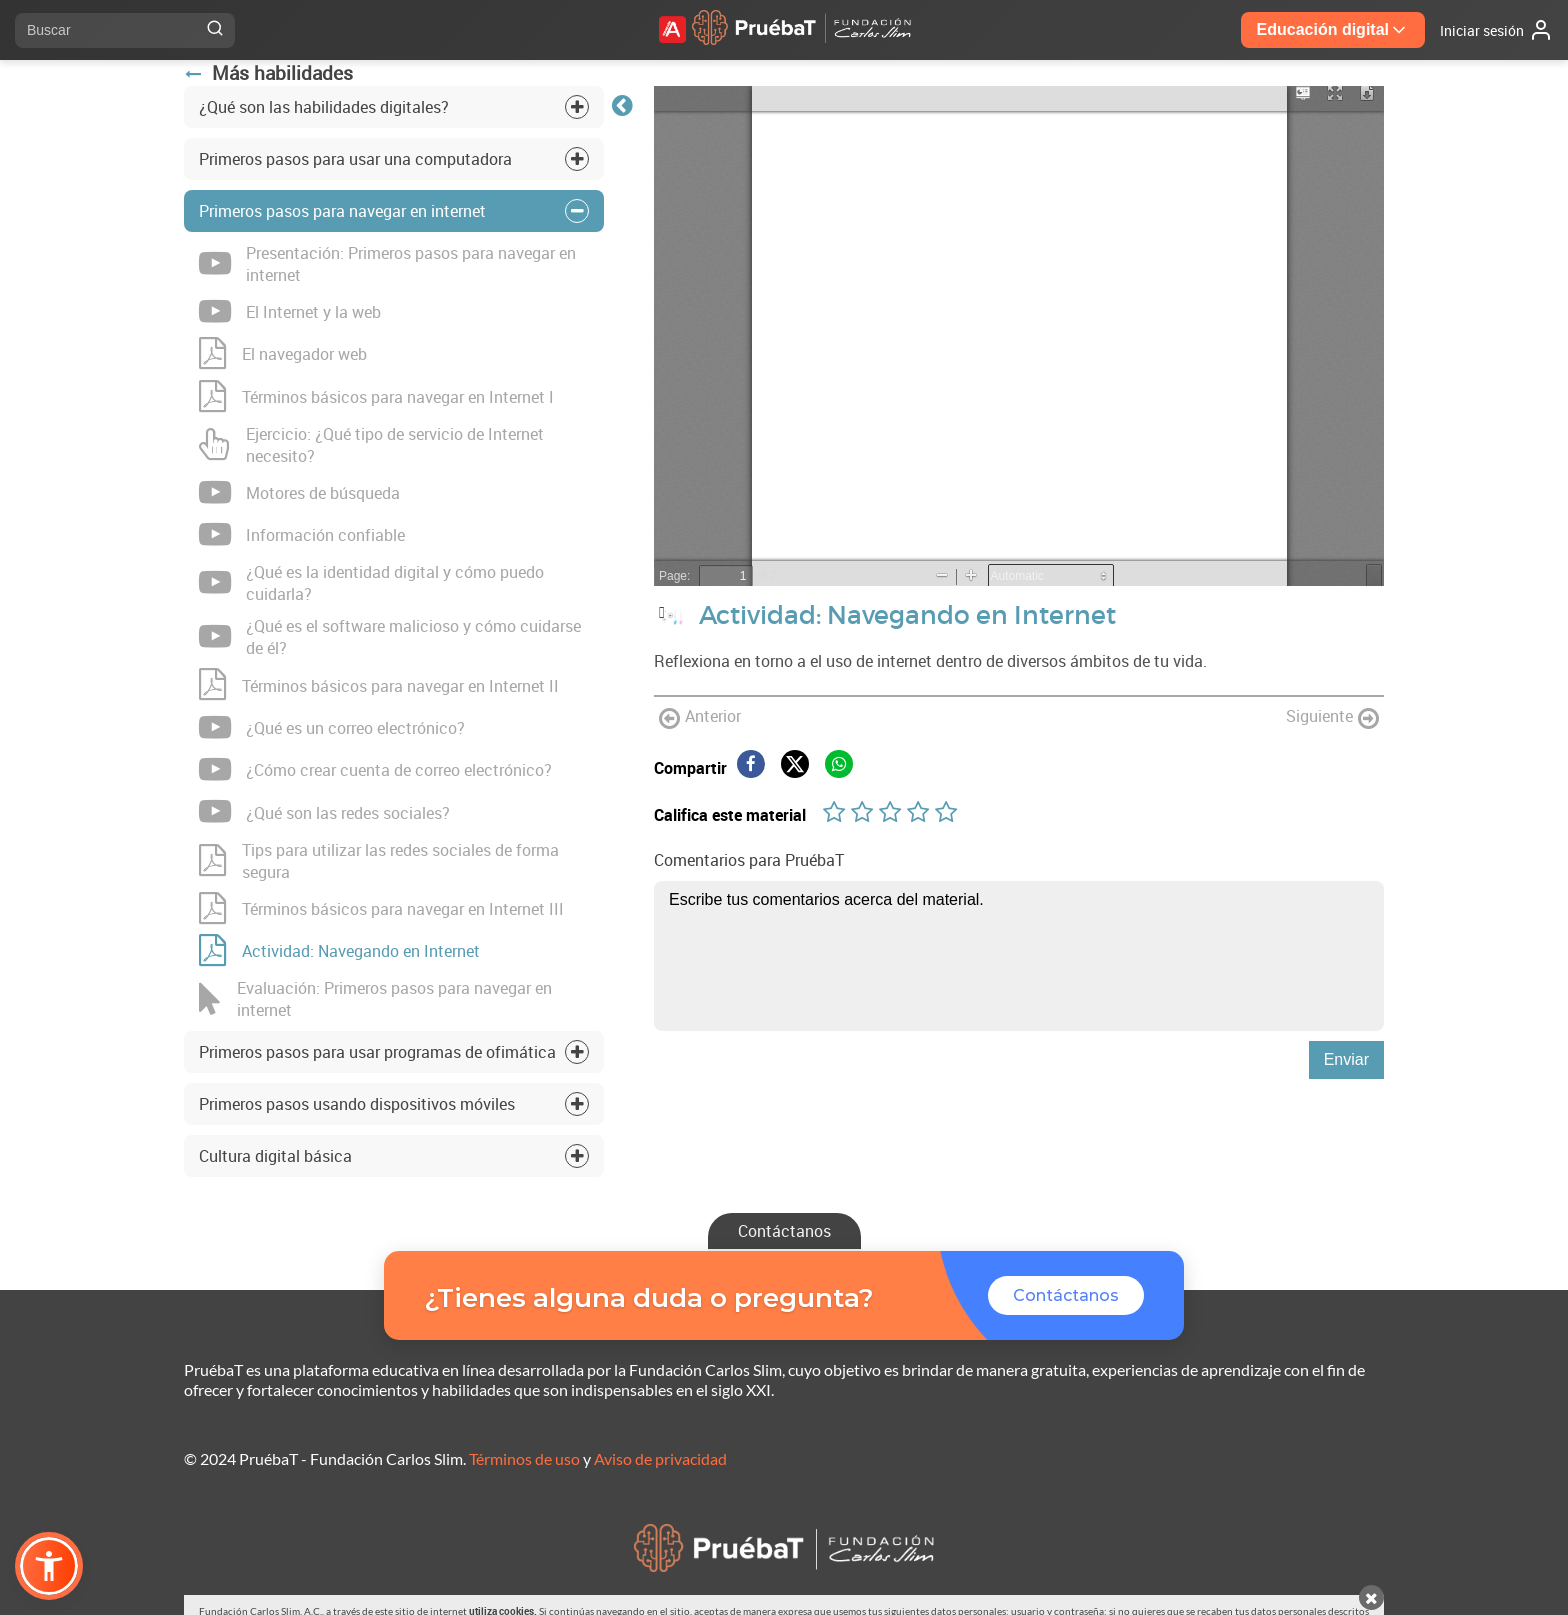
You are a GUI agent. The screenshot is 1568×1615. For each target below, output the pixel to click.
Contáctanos (784, 1231)
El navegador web (283, 354)
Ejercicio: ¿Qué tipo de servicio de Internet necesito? (371, 445)
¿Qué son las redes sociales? (324, 812)
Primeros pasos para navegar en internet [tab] (342, 211)
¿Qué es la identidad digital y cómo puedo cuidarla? (371, 583)
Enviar (1346, 1059)
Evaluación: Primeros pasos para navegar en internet (375, 999)
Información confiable (302, 535)
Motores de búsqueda (299, 493)
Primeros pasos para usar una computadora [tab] (355, 159)
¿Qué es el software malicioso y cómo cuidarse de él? (390, 637)
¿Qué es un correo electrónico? (332, 728)
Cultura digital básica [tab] (275, 1156)
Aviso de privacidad (660, 1458)
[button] (49, 1566)
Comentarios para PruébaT (749, 860)
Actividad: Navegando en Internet (339, 951)
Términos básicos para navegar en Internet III (381, 909)
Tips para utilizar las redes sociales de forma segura (379, 861)
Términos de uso (524, 1458)
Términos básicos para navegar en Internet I (376, 397)
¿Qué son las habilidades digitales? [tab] (324, 107)
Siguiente (1332, 717)
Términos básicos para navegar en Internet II (379, 685)
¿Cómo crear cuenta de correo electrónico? (375, 770)
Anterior (700, 717)
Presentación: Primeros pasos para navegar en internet (387, 264)
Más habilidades (268, 73)
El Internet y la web (290, 312)
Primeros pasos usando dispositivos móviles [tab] (357, 1104)
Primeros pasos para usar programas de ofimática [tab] (377, 1052)
